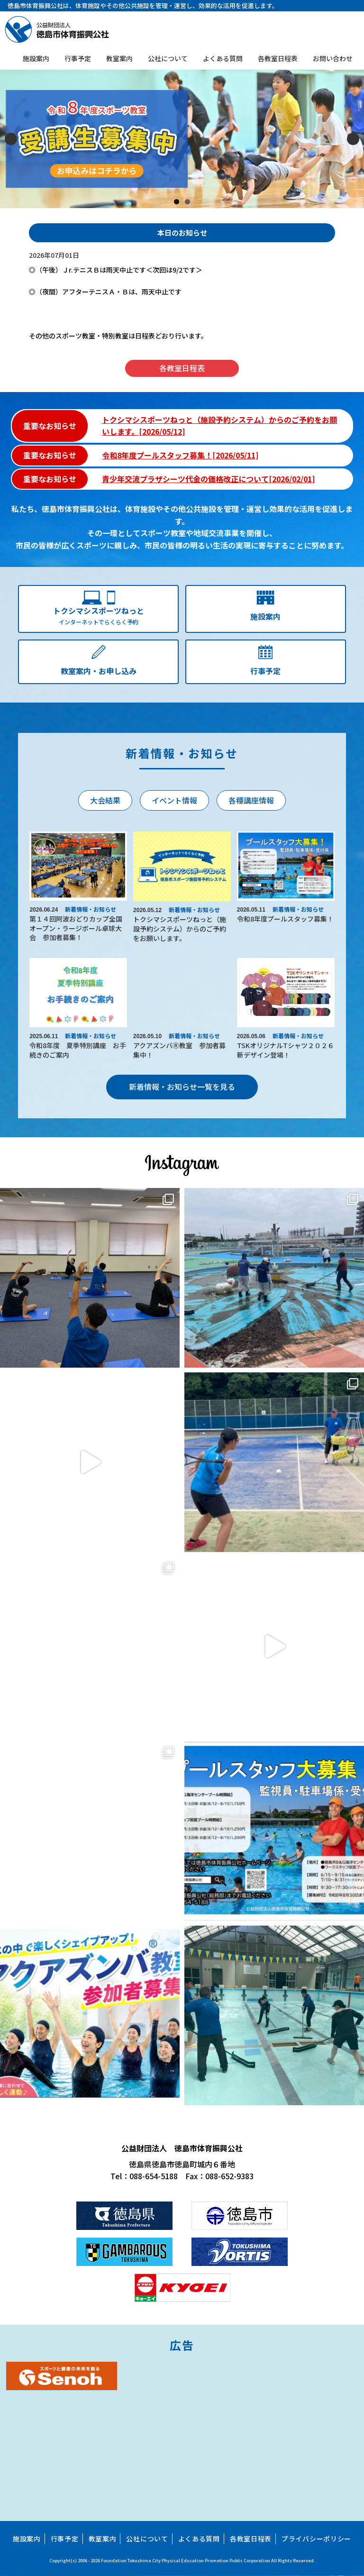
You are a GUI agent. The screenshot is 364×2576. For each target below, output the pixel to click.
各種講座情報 (251, 800)
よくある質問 (223, 58)
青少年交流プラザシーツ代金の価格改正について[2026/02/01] (208, 478)
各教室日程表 (278, 58)
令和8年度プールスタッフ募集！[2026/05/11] (180, 455)
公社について (168, 58)
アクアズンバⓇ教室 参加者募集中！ (179, 1050)
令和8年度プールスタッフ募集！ (285, 918)
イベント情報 (174, 800)
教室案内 (119, 58)
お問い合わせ (333, 58)
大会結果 (105, 800)
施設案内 (36, 58)
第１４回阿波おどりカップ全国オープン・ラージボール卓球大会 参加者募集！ (75, 928)
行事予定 (77, 58)
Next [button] (353, 139)
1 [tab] (176, 201)
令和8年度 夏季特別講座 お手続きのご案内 (77, 1050)
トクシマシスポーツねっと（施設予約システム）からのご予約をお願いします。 (179, 928)
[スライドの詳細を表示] (182, 139)
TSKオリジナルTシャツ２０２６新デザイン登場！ (285, 1050)
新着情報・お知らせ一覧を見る (182, 1086)
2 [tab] (187, 201)
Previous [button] (11, 139)
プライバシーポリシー (316, 2538)
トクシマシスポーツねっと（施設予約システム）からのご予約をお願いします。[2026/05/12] (219, 426)
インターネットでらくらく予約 (98, 615)
